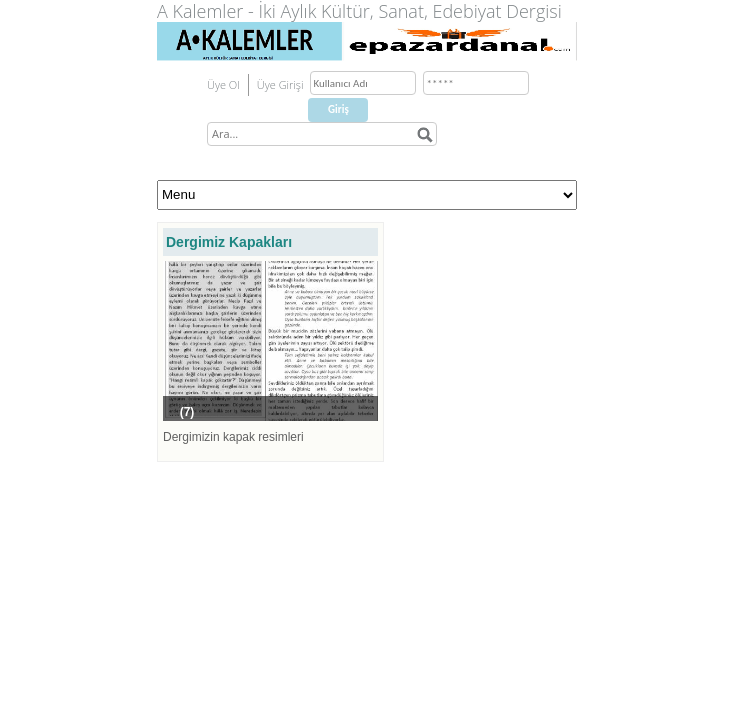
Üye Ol (223, 84)
